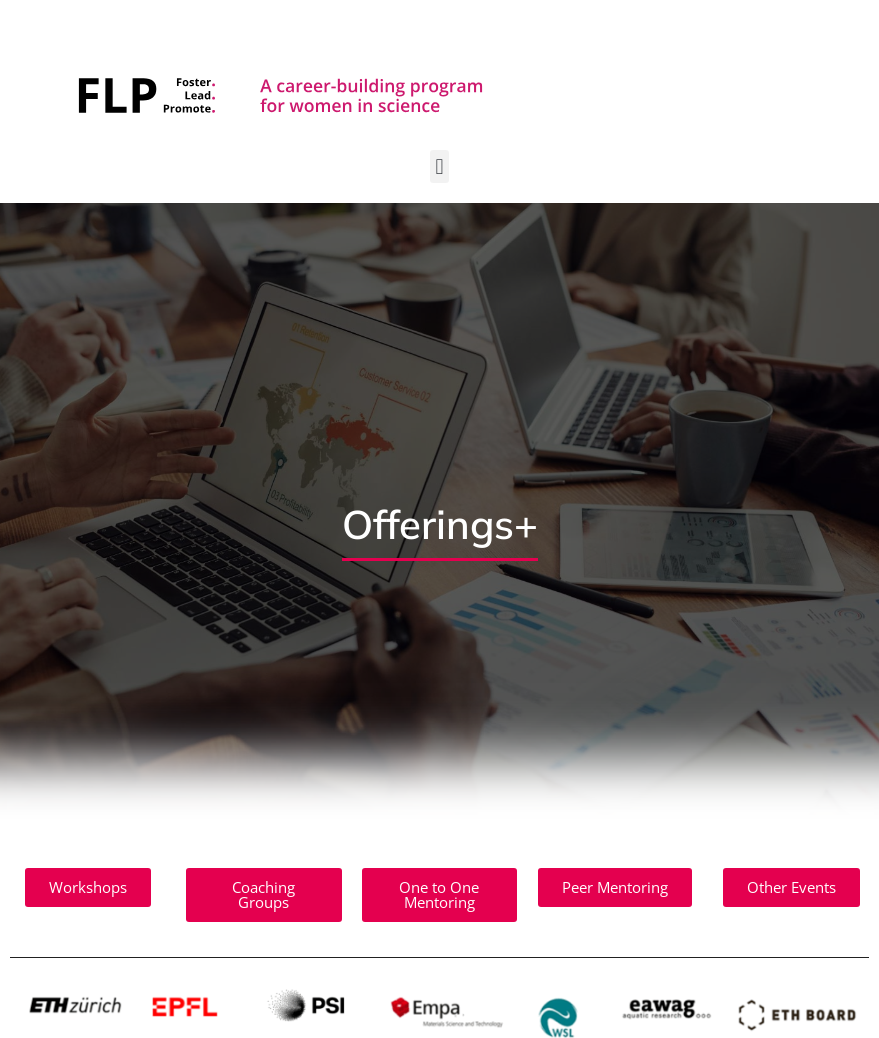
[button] (439, 166)
